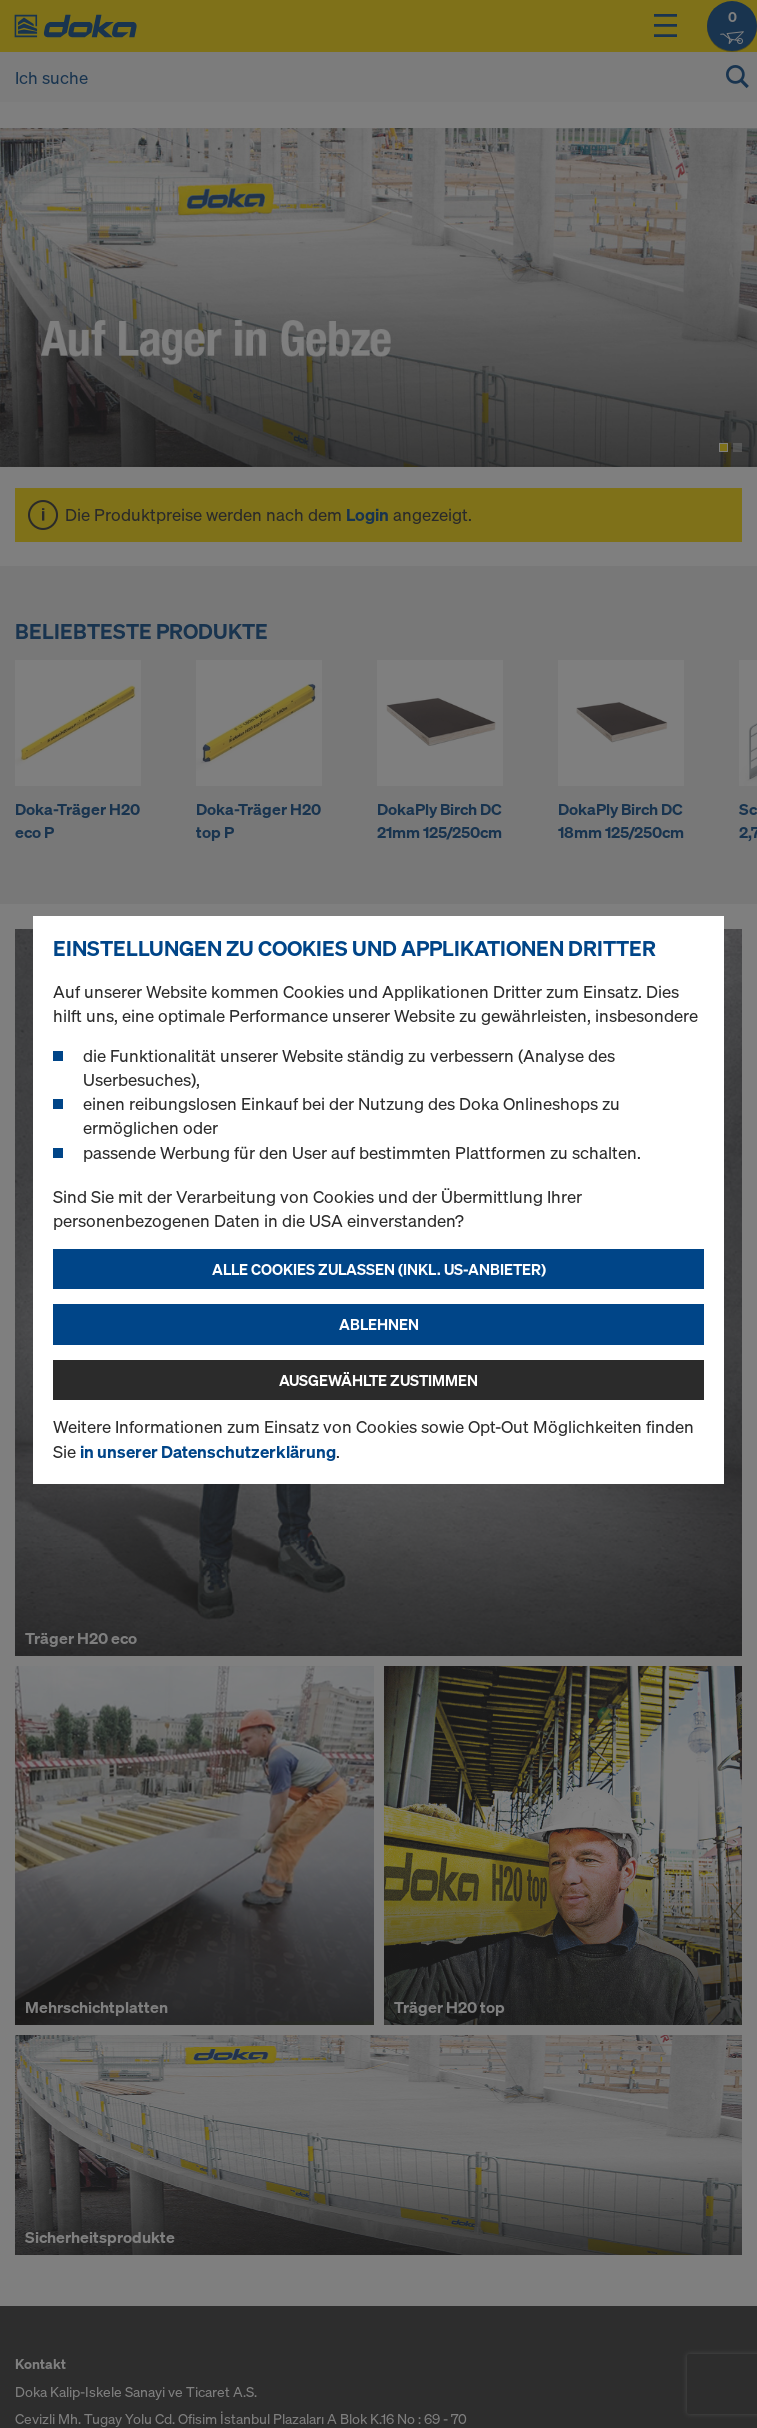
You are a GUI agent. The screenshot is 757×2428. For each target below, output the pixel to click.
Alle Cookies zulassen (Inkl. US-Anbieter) (379, 1269)
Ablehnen (379, 1324)
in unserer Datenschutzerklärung (208, 1451)
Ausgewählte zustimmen (378, 1380)
